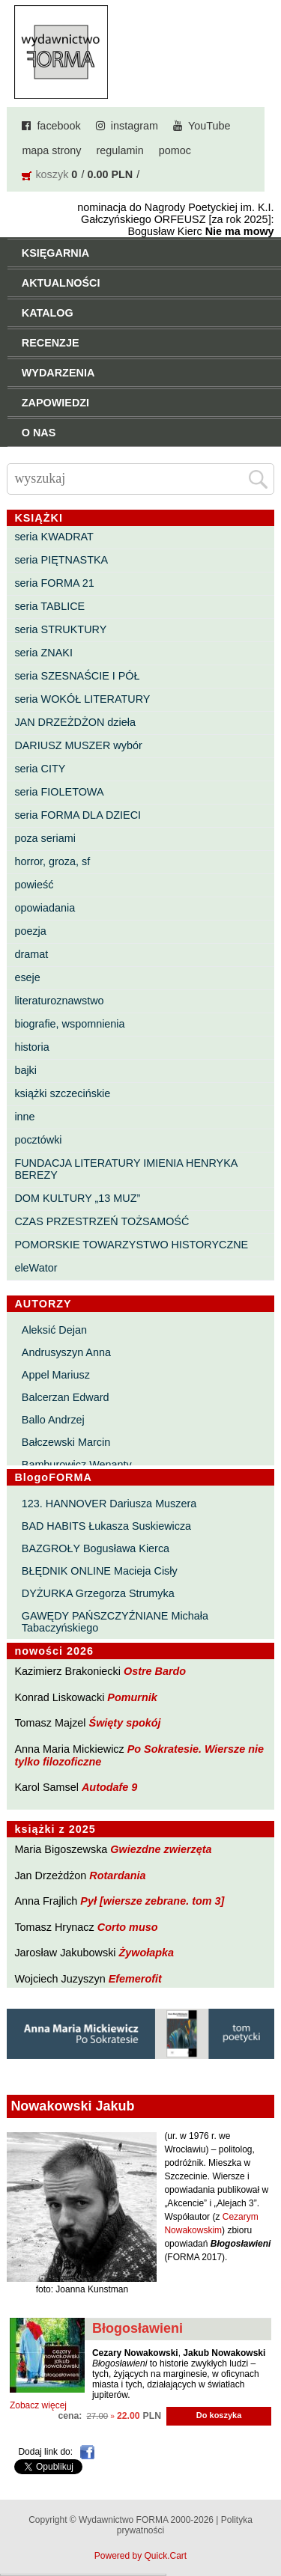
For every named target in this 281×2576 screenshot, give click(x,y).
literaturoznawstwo (58, 1001)
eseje (27, 977)
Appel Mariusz (56, 1375)
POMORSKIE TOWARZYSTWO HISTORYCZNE (131, 1245)
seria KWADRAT (54, 537)
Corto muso (127, 1927)
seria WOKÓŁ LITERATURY (82, 699)
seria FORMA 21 (54, 583)
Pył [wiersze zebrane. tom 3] (152, 1901)
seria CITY (39, 769)
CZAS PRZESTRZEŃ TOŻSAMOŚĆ (101, 1221)
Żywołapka (147, 1953)
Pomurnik (132, 1697)
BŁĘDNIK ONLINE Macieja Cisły (100, 1571)
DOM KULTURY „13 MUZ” (77, 1198)
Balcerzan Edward (65, 1397)
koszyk (51, 174)
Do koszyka (219, 2415)
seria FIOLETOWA (58, 792)
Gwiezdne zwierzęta (160, 1849)
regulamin (120, 150)
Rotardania (117, 1875)
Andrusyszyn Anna (66, 1352)
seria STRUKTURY (60, 629)
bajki (25, 1070)
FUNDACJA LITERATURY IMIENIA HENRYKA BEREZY (125, 1169)
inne (24, 1117)
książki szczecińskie (62, 1093)
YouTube (209, 126)
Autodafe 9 (109, 1787)
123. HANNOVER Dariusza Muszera (109, 1504)
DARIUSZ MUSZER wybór (78, 745)
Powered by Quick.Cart (140, 2556)
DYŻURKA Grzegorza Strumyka (98, 1593)
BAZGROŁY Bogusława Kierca (95, 1548)
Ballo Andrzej (53, 1420)
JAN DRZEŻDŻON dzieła (75, 722)
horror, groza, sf (52, 861)
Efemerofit (135, 1979)
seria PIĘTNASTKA (61, 560)
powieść (33, 885)
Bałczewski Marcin (66, 1442)
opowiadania (44, 908)
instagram (134, 126)
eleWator (35, 1268)
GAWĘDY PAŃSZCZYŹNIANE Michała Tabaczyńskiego (115, 1622)
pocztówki (37, 1140)
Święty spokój (125, 1723)
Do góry (265, 2520)
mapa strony (51, 150)
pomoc (175, 150)
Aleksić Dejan (54, 1330)
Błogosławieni (137, 2328)
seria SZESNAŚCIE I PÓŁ (76, 676)
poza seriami (45, 838)
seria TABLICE (49, 606)
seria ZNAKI (43, 653)
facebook (58, 126)
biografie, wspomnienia (69, 1024)
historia (31, 1047)
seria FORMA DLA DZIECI (77, 815)
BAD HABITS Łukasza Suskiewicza (106, 1526)
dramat (31, 954)
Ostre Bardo (155, 1671)
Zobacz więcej (38, 2405)
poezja (30, 931)
